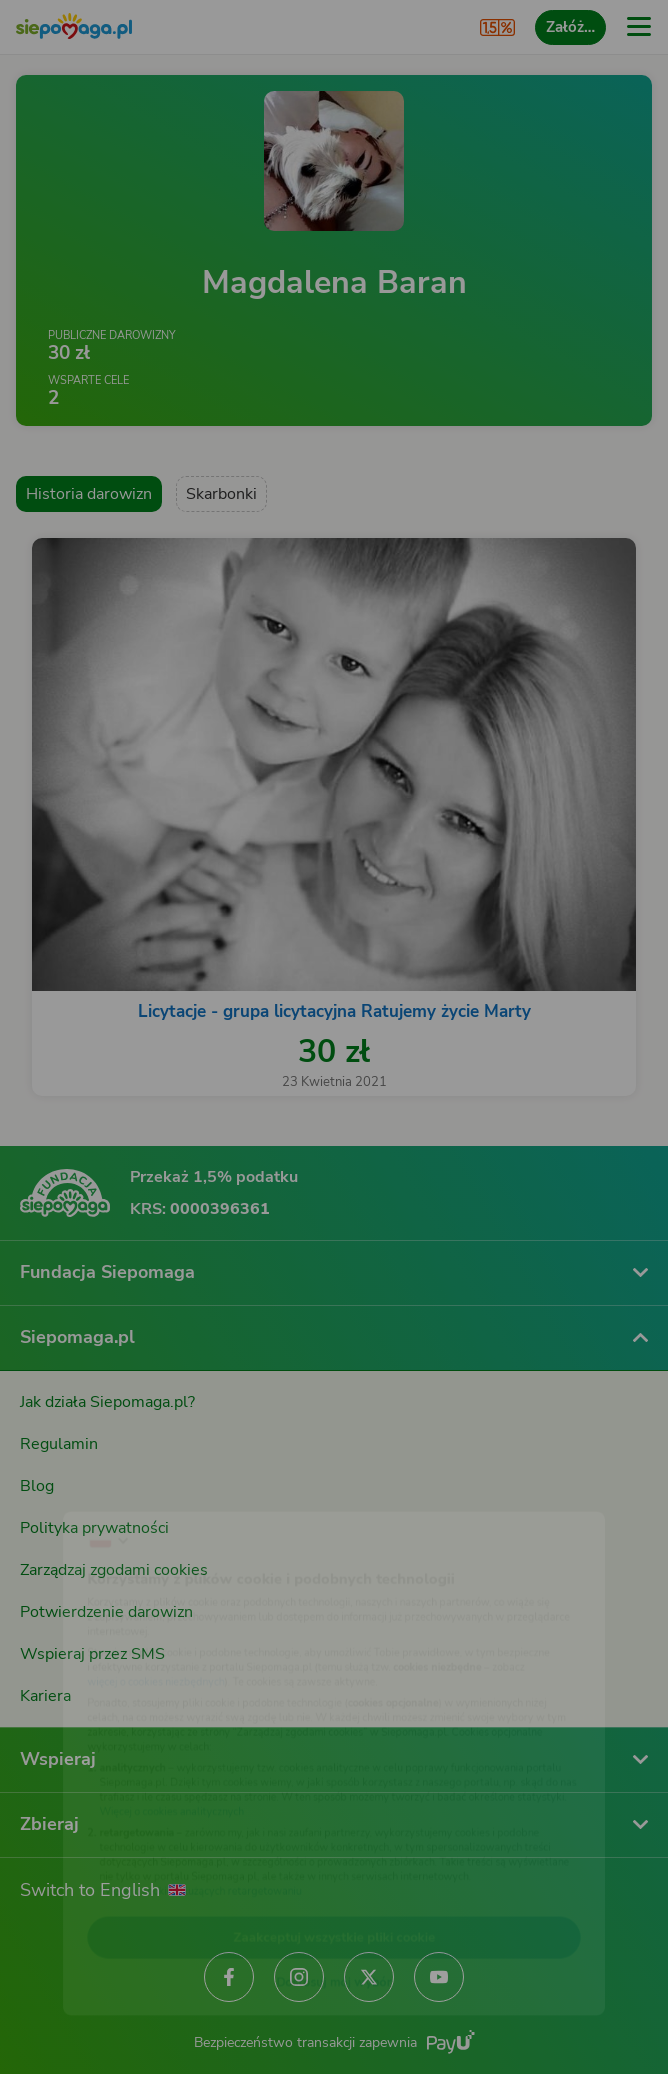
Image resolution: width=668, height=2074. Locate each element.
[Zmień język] (56, 1489)
